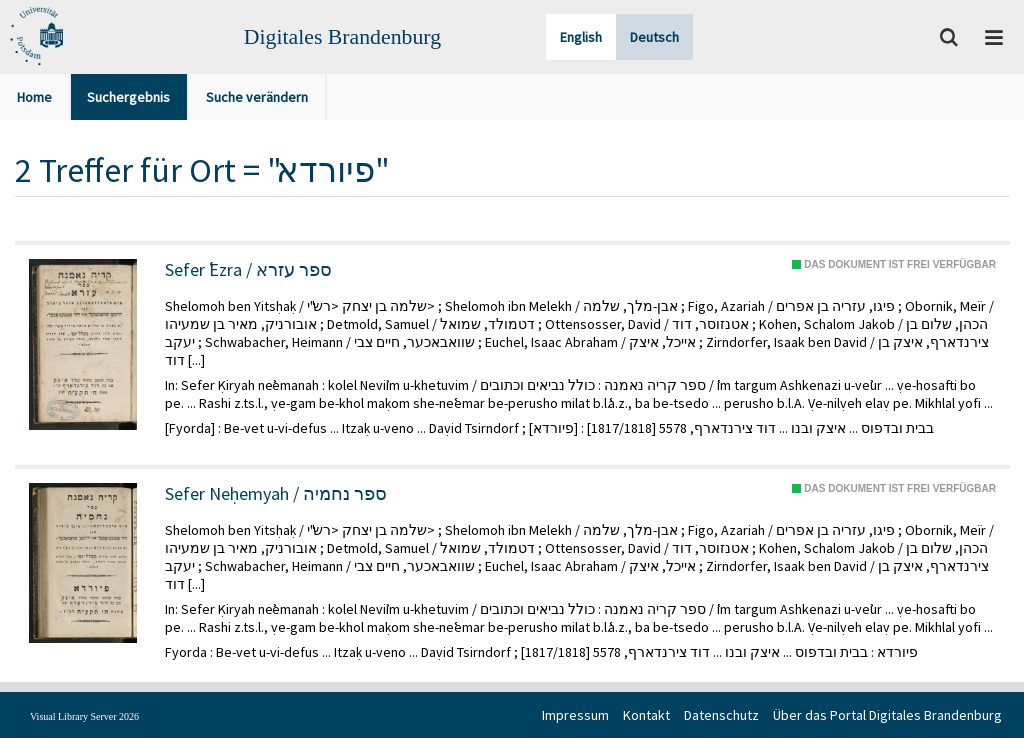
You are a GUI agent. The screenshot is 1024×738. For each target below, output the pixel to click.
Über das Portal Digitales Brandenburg (887, 715)
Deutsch (654, 37)
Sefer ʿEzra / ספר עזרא (248, 270)
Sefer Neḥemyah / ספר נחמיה (276, 494)
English (581, 37)
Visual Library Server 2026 (84, 716)
